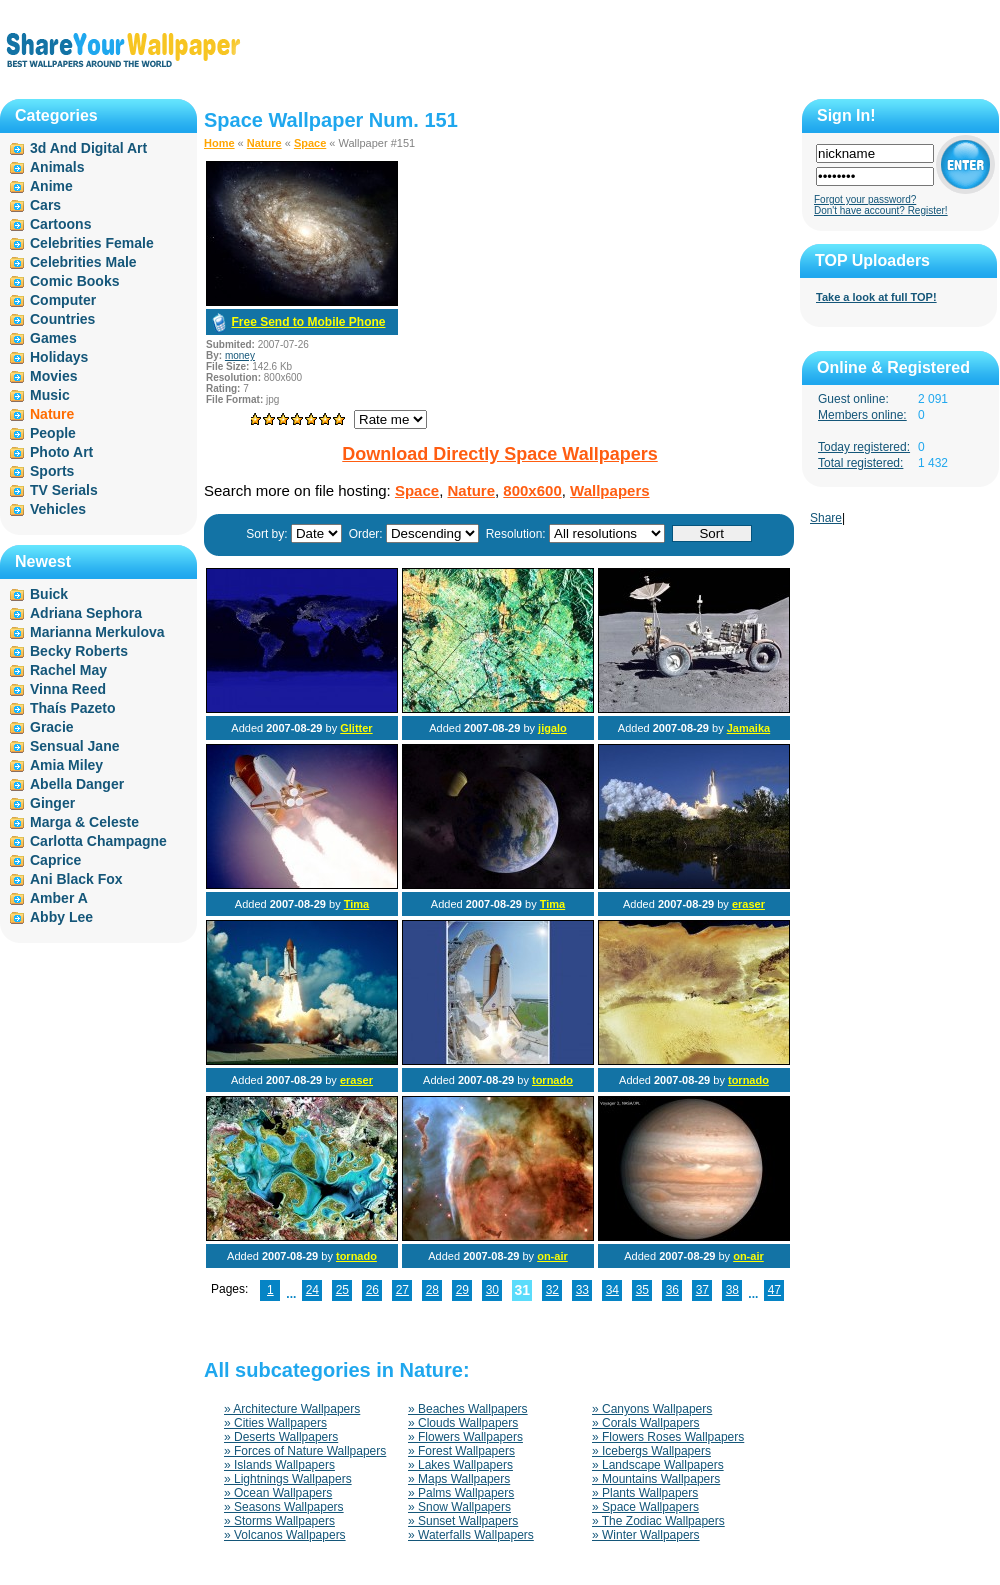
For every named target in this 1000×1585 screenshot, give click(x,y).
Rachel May (68, 670)
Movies (53, 376)
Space (310, 143)
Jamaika (748, 728)
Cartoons (60, 224)
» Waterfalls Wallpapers (471, 1535)
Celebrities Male (83, 262)
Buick (49, 594)
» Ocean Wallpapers (278, 1493)
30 (492, 1290)
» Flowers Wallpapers (465, 1437)
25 (342, 1290)
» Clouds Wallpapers (463, 1423)
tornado (552, 1080)
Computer (63, 300)
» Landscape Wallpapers (658, 1465)
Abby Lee (61, 917)
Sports (52, 471)
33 (582, 1290)
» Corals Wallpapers (646, 1423)
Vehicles (58, 509)
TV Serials (64, 490)
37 (702, 1290)
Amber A (59, 898)
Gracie (52, 727)
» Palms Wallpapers (461, 1493)
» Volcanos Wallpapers (285, 1535)
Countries (62, 319)
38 (732, 1290)
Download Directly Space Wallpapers (499, 454)
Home (219, 143)
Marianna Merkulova (97, 632)
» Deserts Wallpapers (281, 1437)
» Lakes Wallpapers (460, 1465)
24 (312, 1290)
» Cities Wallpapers (275, 1423)
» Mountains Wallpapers (656, 1479)
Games (53, 338)
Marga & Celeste (84, 822)
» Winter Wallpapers (646, 1535)
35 (642, 1290)
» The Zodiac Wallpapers (658, 1521)
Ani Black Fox (76, 879)
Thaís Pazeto (73, 708)
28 (432, 1290)
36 (672, 1290)
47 (774, 1290)
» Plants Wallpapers (645, 1493)
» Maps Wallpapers (459, 1479)
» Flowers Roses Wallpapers (668, 1437)
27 (402, 1290)
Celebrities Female (92, 243)
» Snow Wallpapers (459, 1507)
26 (372, 1290)
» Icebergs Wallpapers (651, 1451)
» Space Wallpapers (645, 1507)
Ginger (52, 803)
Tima (356, 904)
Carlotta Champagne (98, 841)
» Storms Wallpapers (279, 1521)
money (240, 355)
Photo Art (61, 452)
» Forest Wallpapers (461, 1451)
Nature (264, 143)
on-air (552, 1256)
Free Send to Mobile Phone (308, 322)
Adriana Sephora (86, 613)
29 (462, 1290)
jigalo (552, 728)
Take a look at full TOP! (876, 297)
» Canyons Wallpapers (652, 1409)
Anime (51, 186)
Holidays (59, 357)
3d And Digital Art (88, 148)
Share (826, 518)
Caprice (55, 860)
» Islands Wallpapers (279, 1465)
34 (612, 1290)
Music (50, 395)
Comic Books (74, 281)
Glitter (356, 728)
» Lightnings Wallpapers (288, 1479)
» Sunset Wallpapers (463, 1521)
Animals (57, 167)
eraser (748, 904)
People (53, 433)
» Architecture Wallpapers (292, 1409)
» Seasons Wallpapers (284, 1507)
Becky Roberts (79, 651)
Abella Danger (77, 784)
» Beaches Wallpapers (468, 1409)
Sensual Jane (75, 746)
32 (552, 1290)
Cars (45, 205)
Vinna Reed (68, 689)
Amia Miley (66, 765)
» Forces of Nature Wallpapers (305, 1451)
